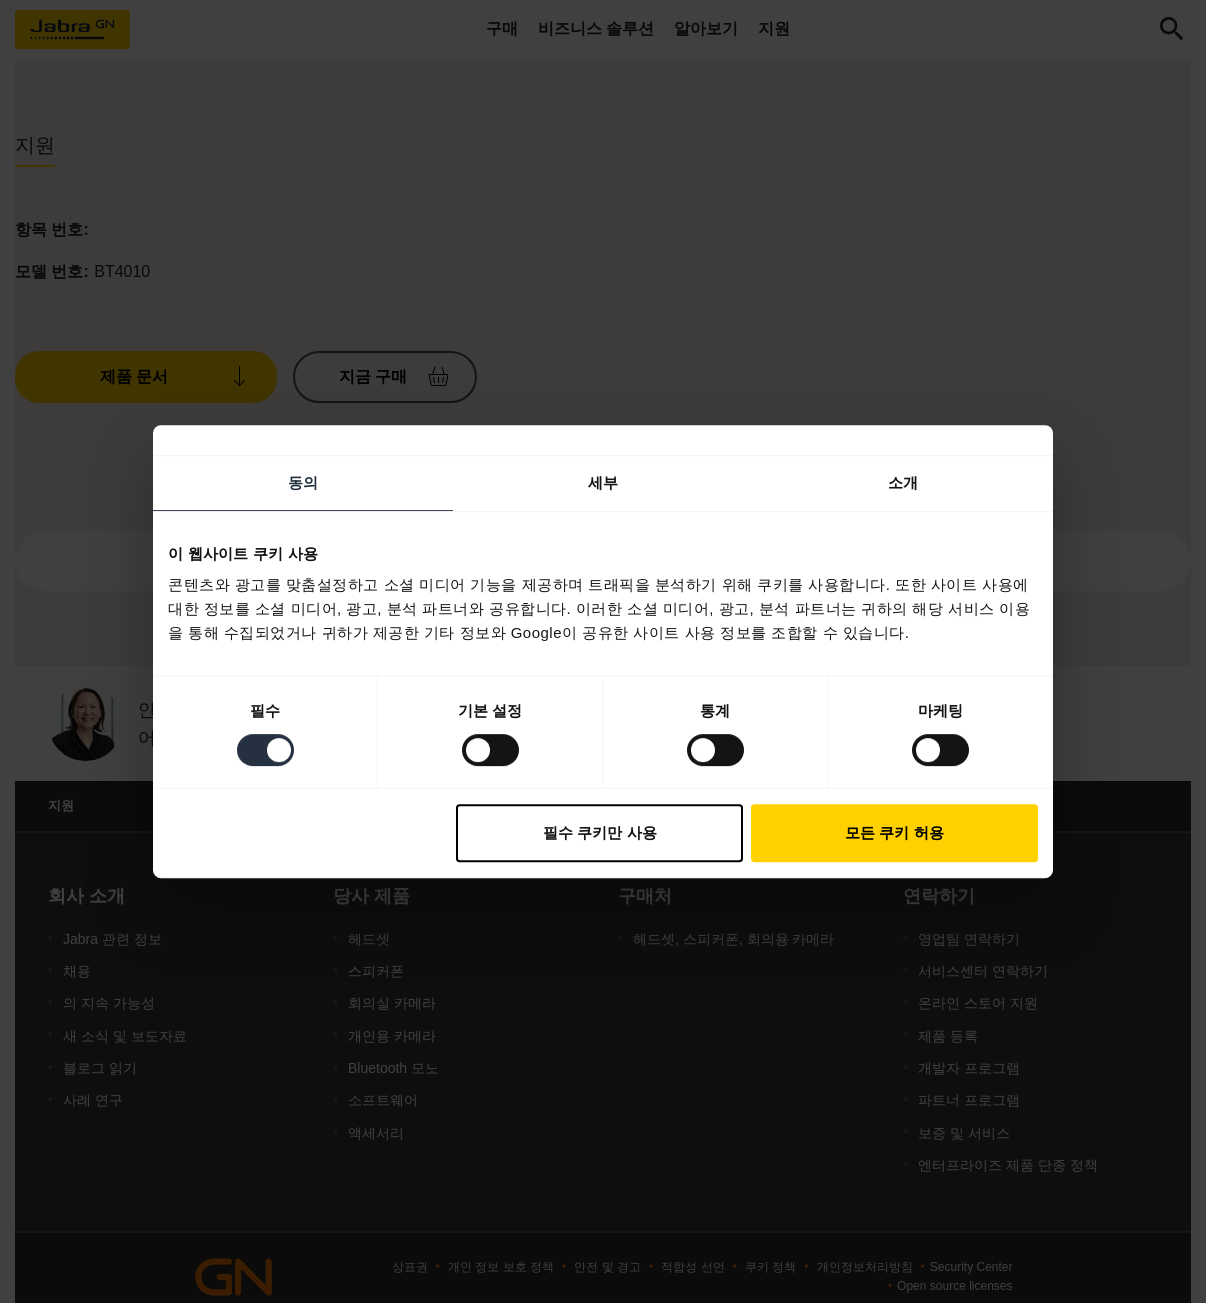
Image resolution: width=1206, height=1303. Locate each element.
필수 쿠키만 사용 (599, 832)
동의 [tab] (303, 482)
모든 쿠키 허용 (894, 832)
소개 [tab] (903, 482)
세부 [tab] (603, 482)
